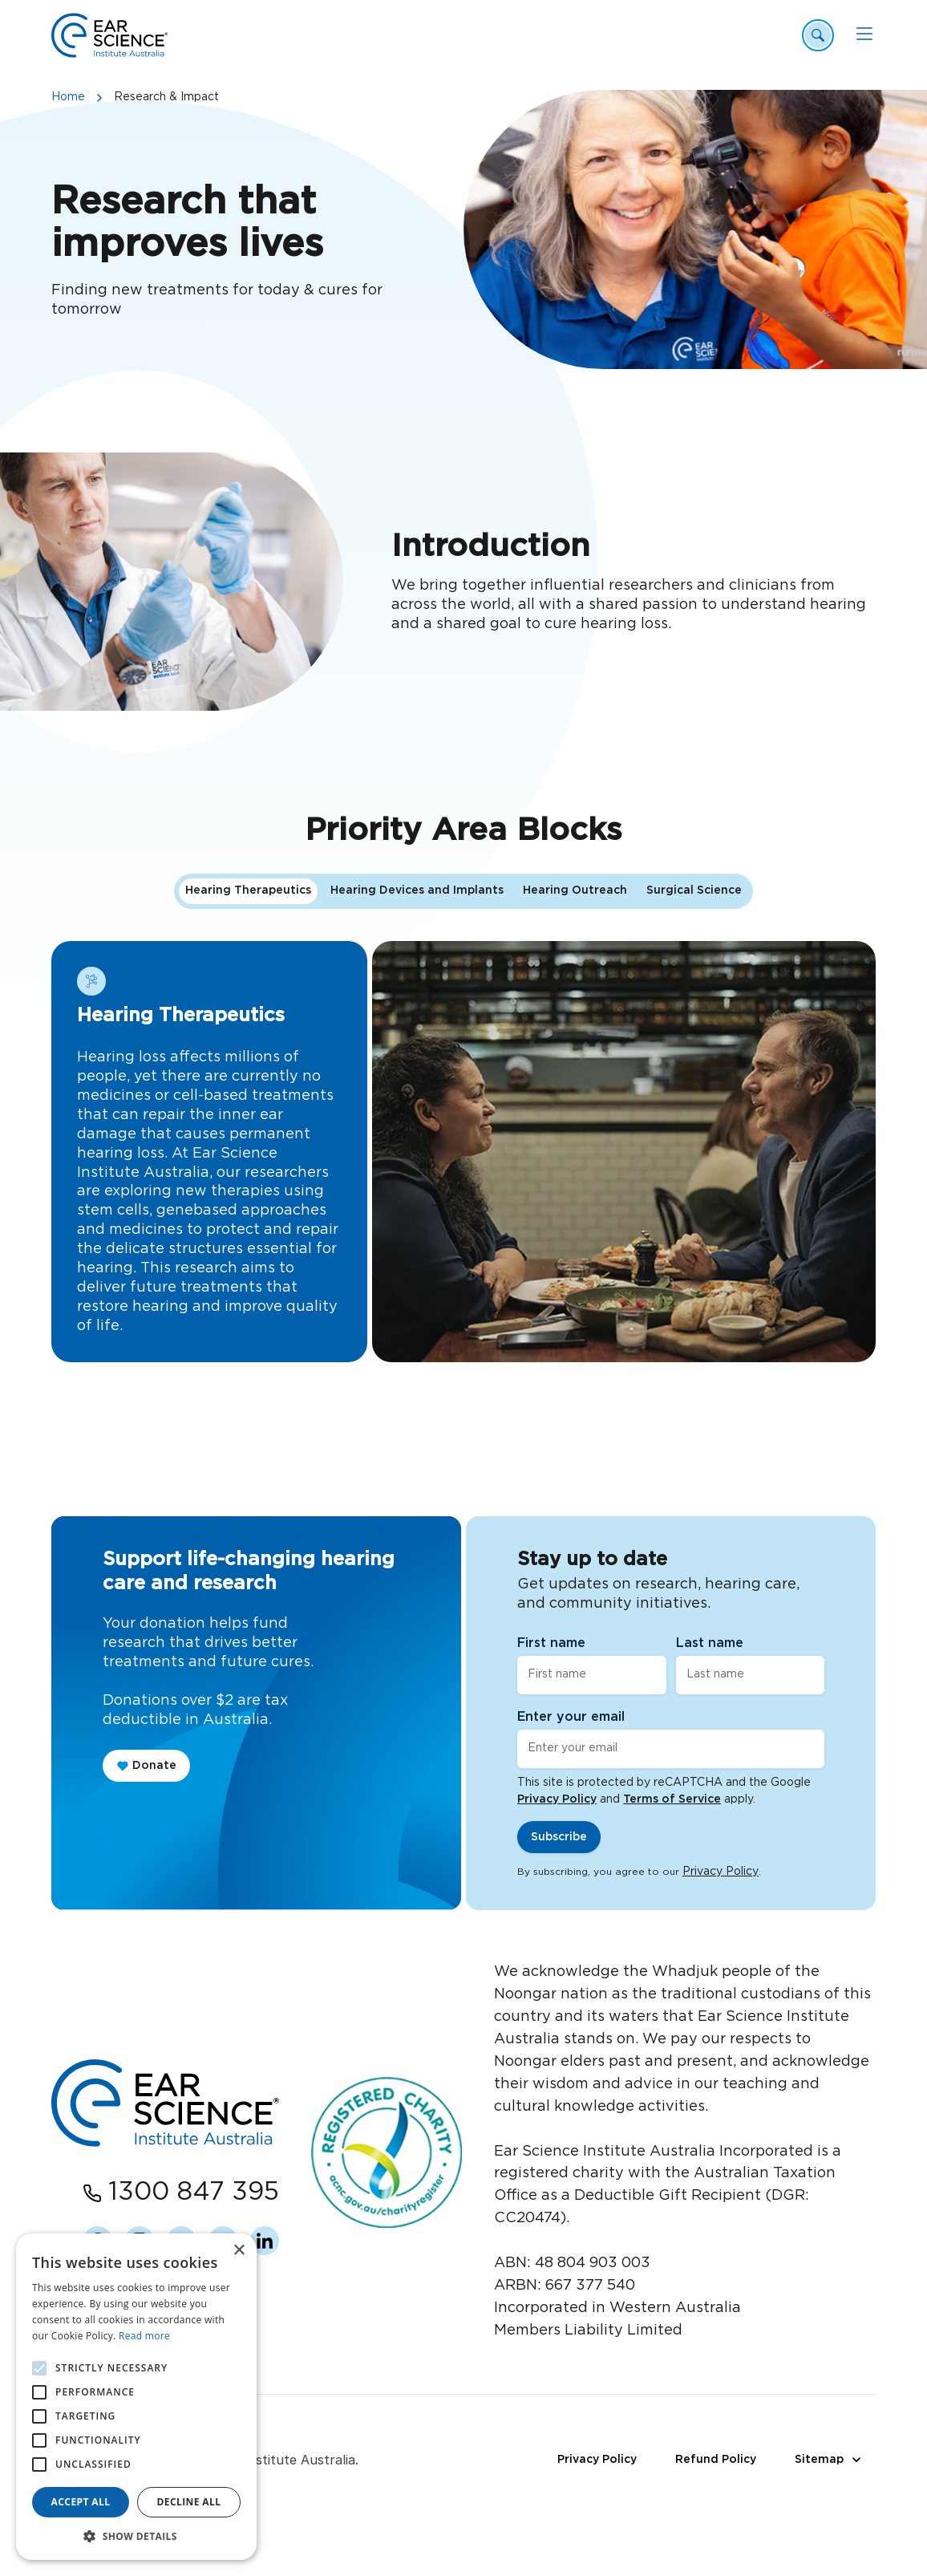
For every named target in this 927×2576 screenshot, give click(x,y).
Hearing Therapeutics (248, 992)
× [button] (239, 2251)
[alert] (136, 2396)
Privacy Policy (557, 1799)
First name (551, 1643)
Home (68, 97)
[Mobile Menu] (864, 33)
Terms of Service (672, 1799)
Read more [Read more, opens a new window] (144, 2336)
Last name (709, 1643)
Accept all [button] (81, 2502)
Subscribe (559, 1837)
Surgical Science (694, 992)
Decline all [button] (189, 2502)
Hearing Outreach (575, 992)
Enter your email (571, 1716)
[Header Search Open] (818, 35)
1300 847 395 (193, 2192)
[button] (136, 2536)
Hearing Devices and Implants (417, 992)
